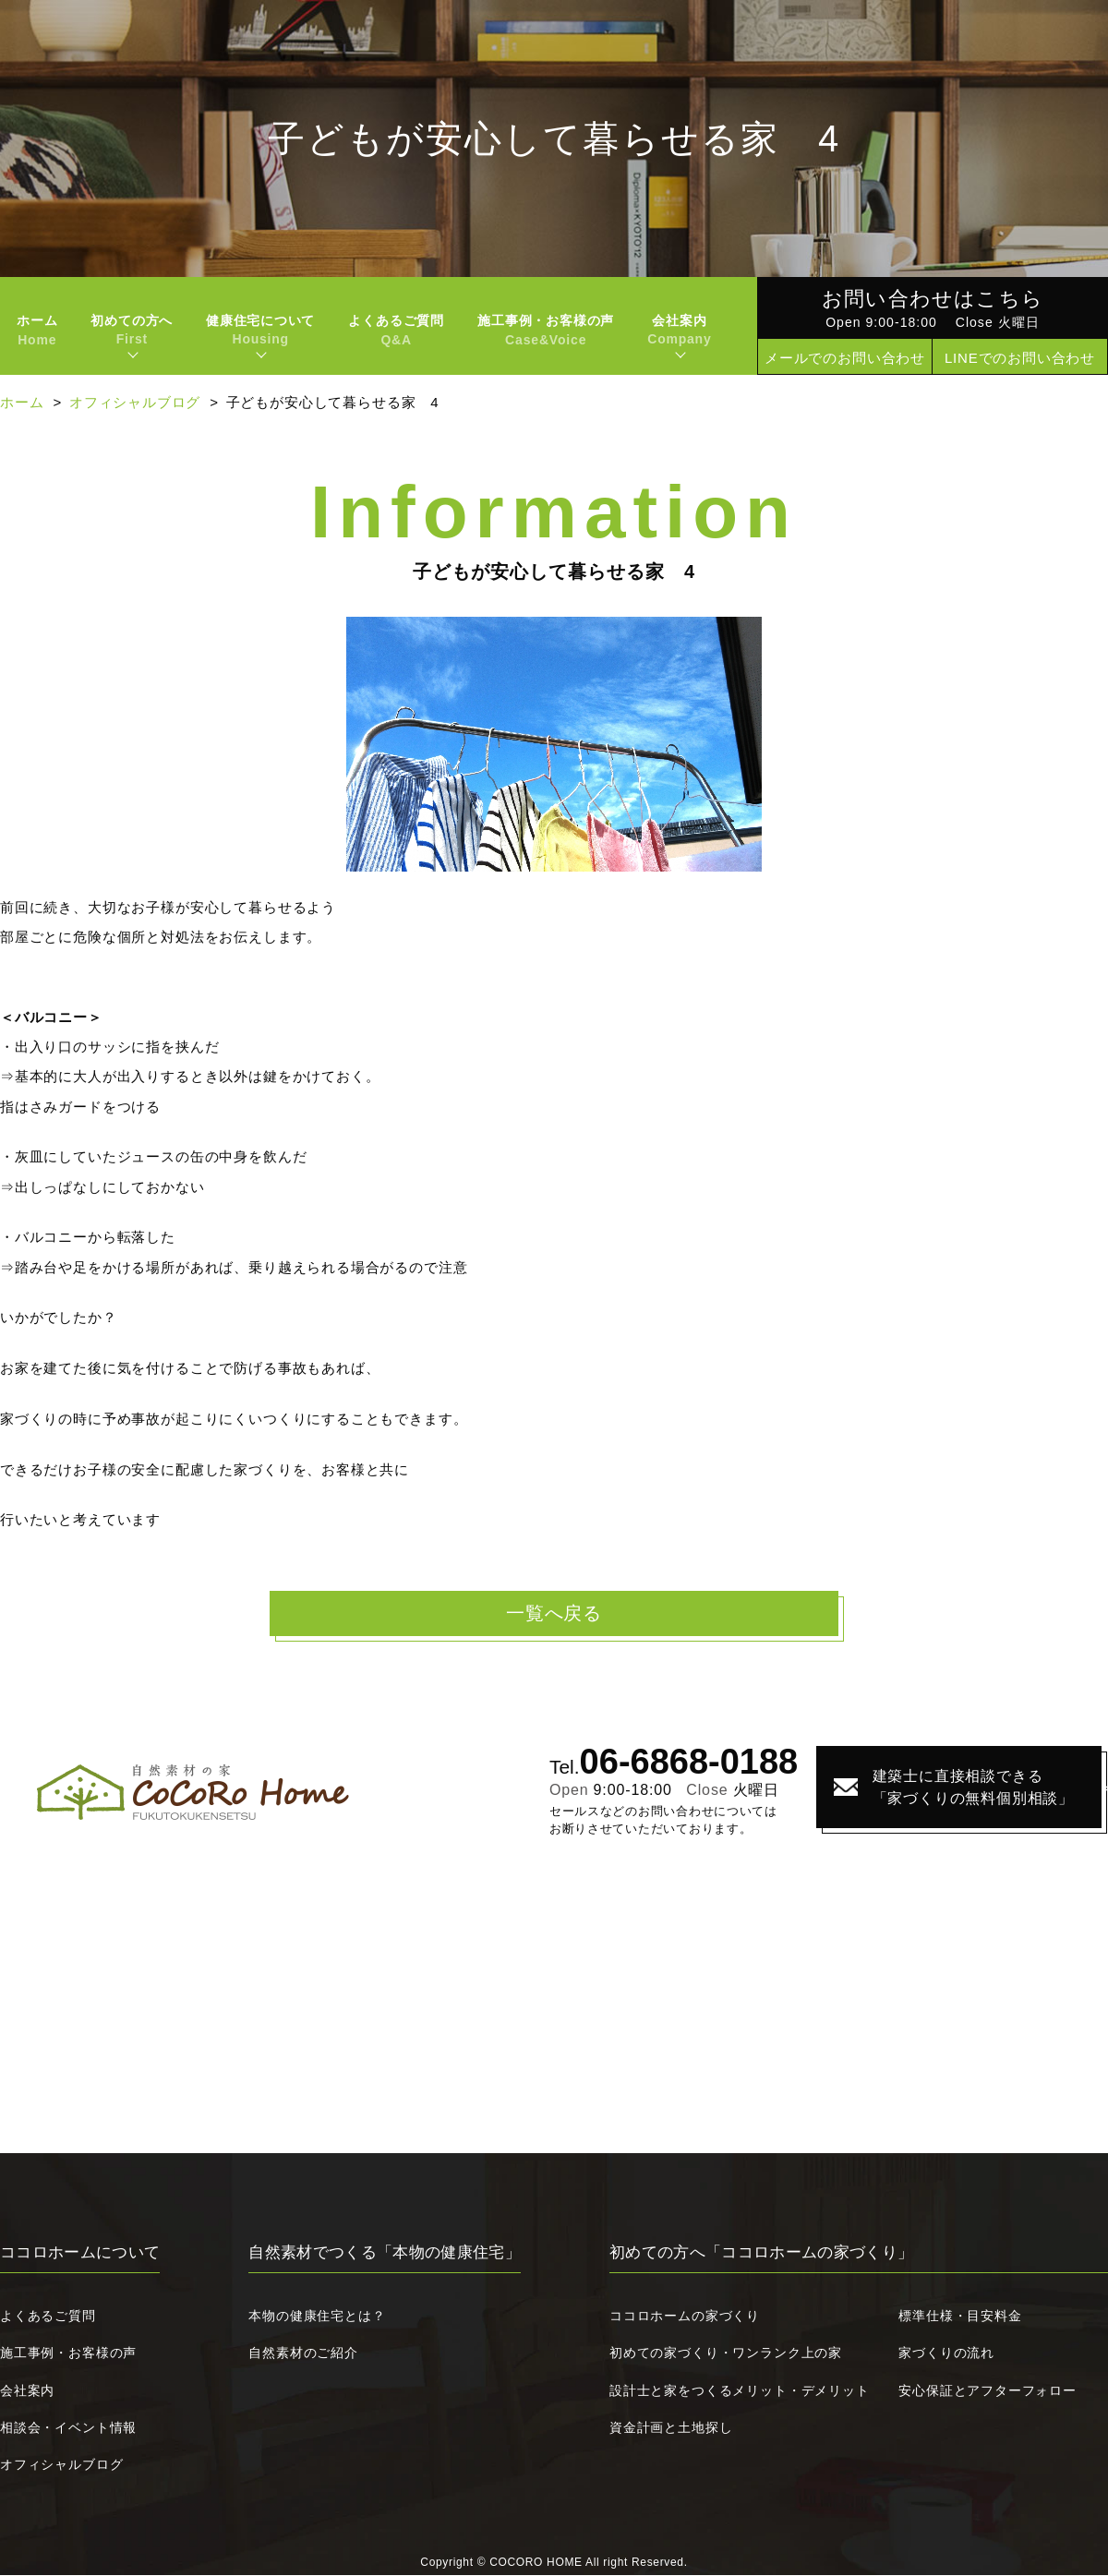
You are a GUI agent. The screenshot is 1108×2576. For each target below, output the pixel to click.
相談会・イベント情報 (68, 2428)
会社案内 (27, 2391)
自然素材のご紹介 (303, 2353)
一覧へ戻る (554, 1614)
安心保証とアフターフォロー (987, 2391)
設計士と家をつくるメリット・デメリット (739, 2391)
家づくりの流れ (946, 2353)
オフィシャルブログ (134, 402)
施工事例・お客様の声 (545, 330)
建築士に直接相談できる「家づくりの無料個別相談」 (945, 1788)
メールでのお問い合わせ (845, 358)
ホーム (37, 330)
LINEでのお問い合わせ (1020, 358)
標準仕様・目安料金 (959, 2316)
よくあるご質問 (396, 330)
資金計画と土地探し (670, 2428)
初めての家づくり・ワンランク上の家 (725, 2353)
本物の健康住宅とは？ (316, 2316)
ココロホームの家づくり (684, 2316)
